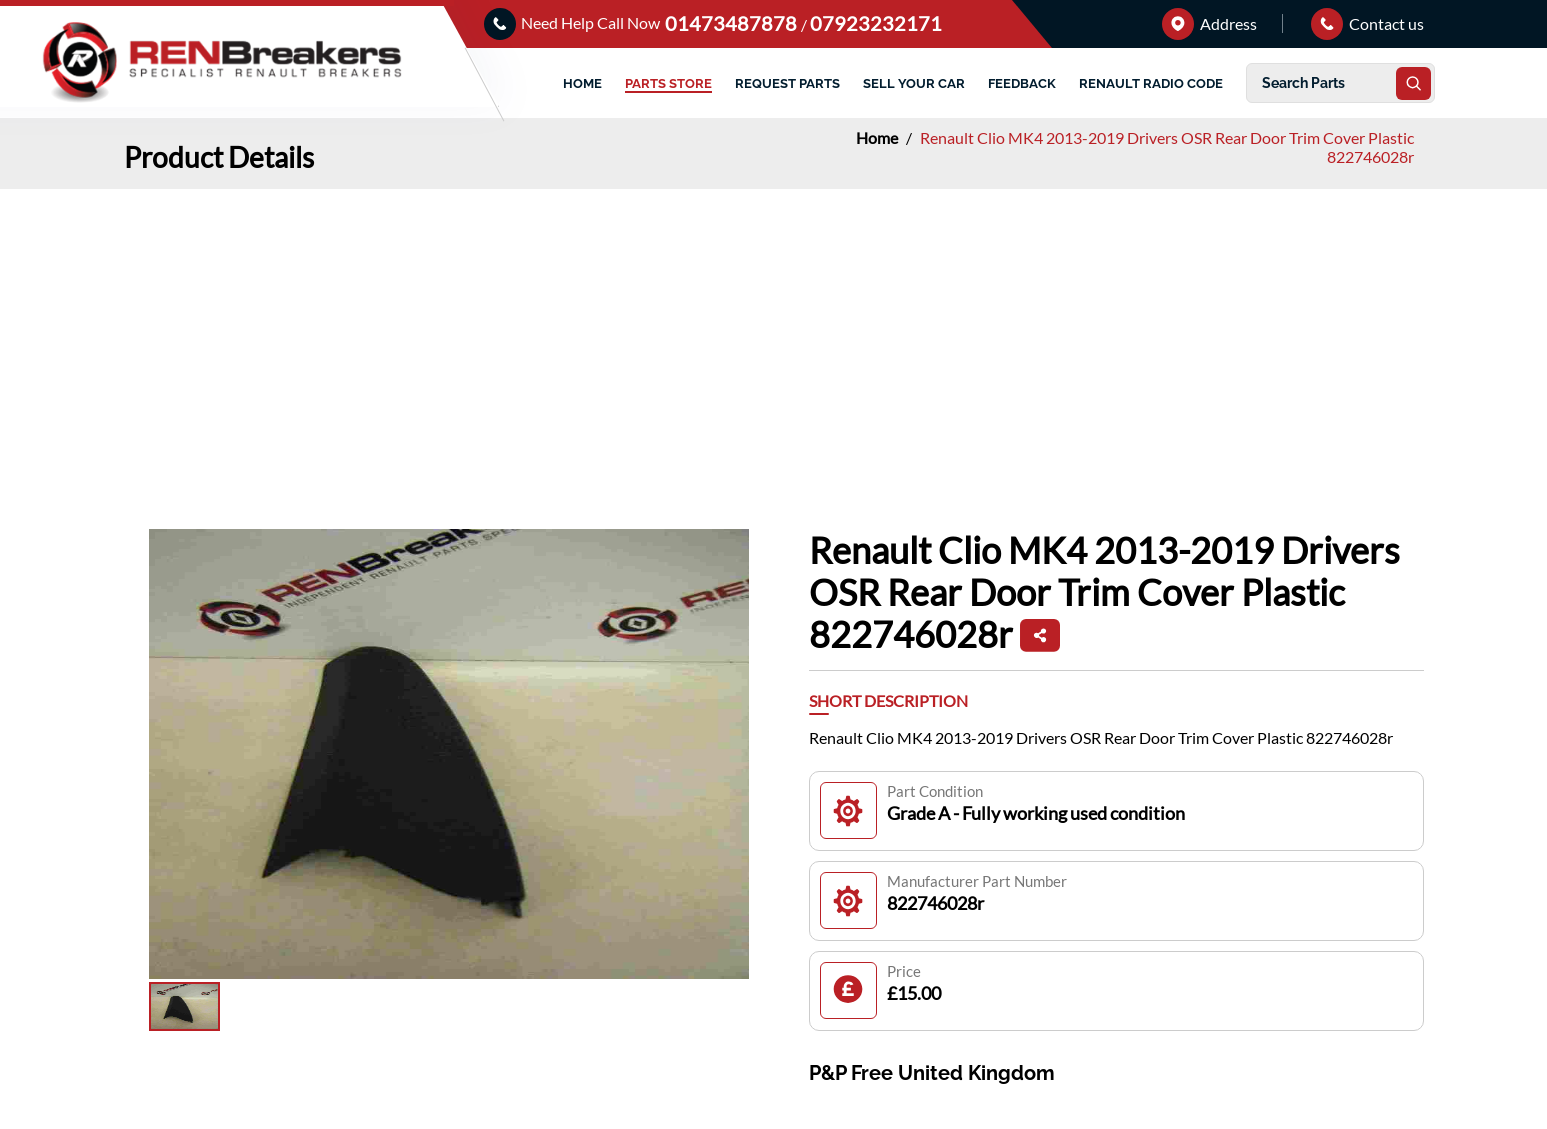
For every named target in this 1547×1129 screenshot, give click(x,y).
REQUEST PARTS (787, 83)
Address (1209, 23)
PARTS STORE (668, 83)
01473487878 (733, 23)
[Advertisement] (774, 339)
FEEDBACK (1022, 83)
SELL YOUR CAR (914, 83)
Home (878, 137)
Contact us (1367, 23)
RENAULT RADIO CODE (1151, 83)
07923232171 (876, 23)
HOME (582, 83)
